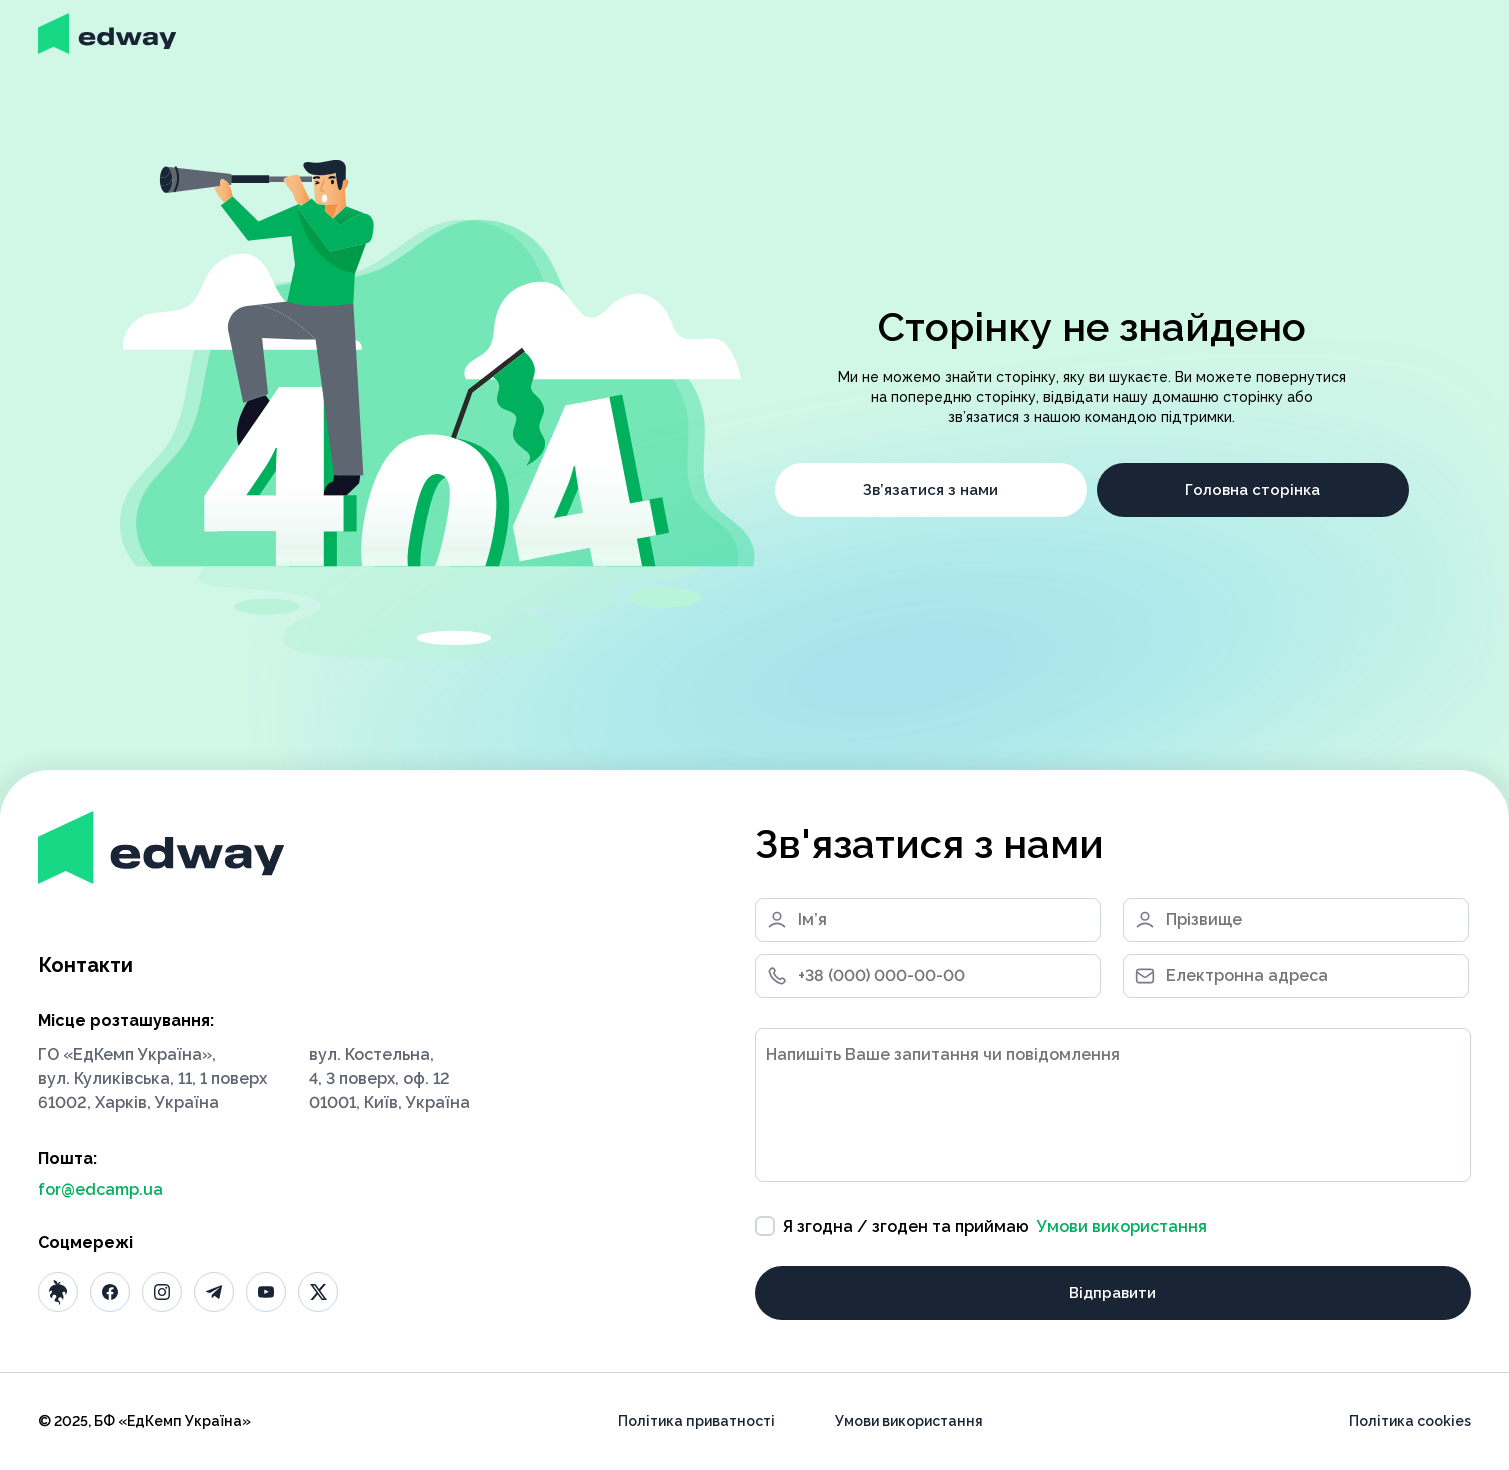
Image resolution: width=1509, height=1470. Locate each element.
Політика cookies (1410, 1421)
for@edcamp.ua (100, 1189)
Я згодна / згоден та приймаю (981, 1226)
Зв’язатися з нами (930, 490)
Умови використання (1122, 1226)
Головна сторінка (1252, 490)
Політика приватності (696, 1421)
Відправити (1112, 1293)
